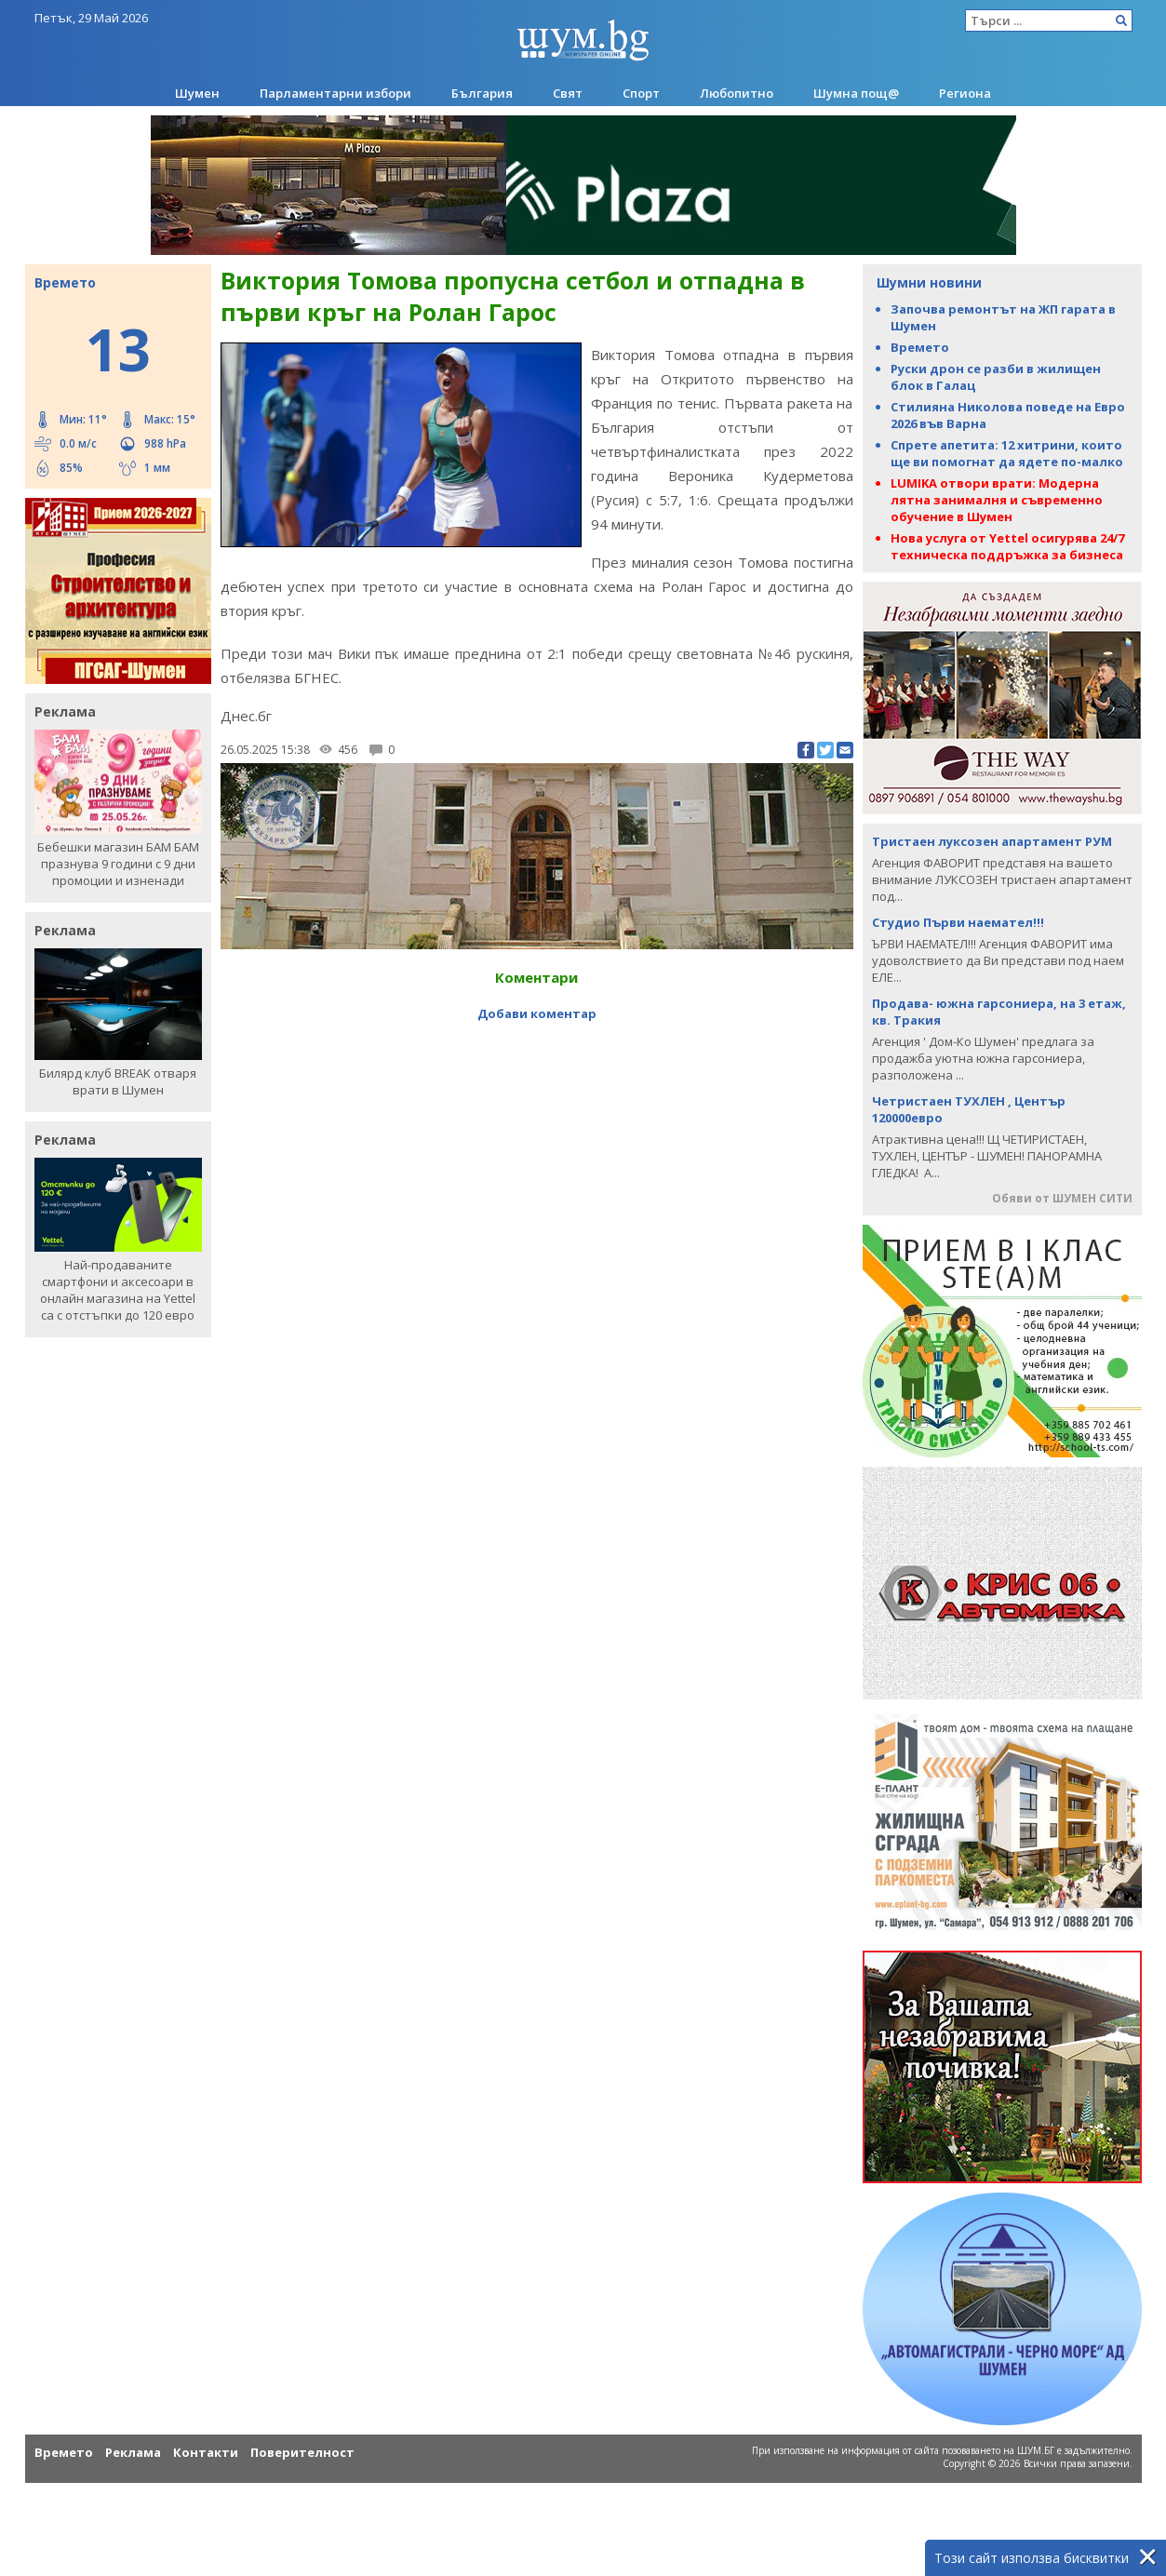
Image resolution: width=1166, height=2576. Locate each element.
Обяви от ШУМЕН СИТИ (1062, 1198)
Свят (568, 93)
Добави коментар (536, 989)
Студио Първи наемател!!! (958, 922)
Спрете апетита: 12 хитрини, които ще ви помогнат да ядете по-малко (1007, 453)
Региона (965, 93)
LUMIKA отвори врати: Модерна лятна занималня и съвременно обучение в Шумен (997, 500)
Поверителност (302, 2452)
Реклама (133, 2452)
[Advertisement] (537, 1044)
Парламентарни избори (335, 93)
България (482, 93)
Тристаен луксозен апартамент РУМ (992, 841)
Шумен (197, 93)
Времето (920, 347)
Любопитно (736, 93)
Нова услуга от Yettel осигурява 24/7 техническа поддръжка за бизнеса (1007, 546)
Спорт (641, 93)
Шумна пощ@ (856, 93)
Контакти (205, 2452)
